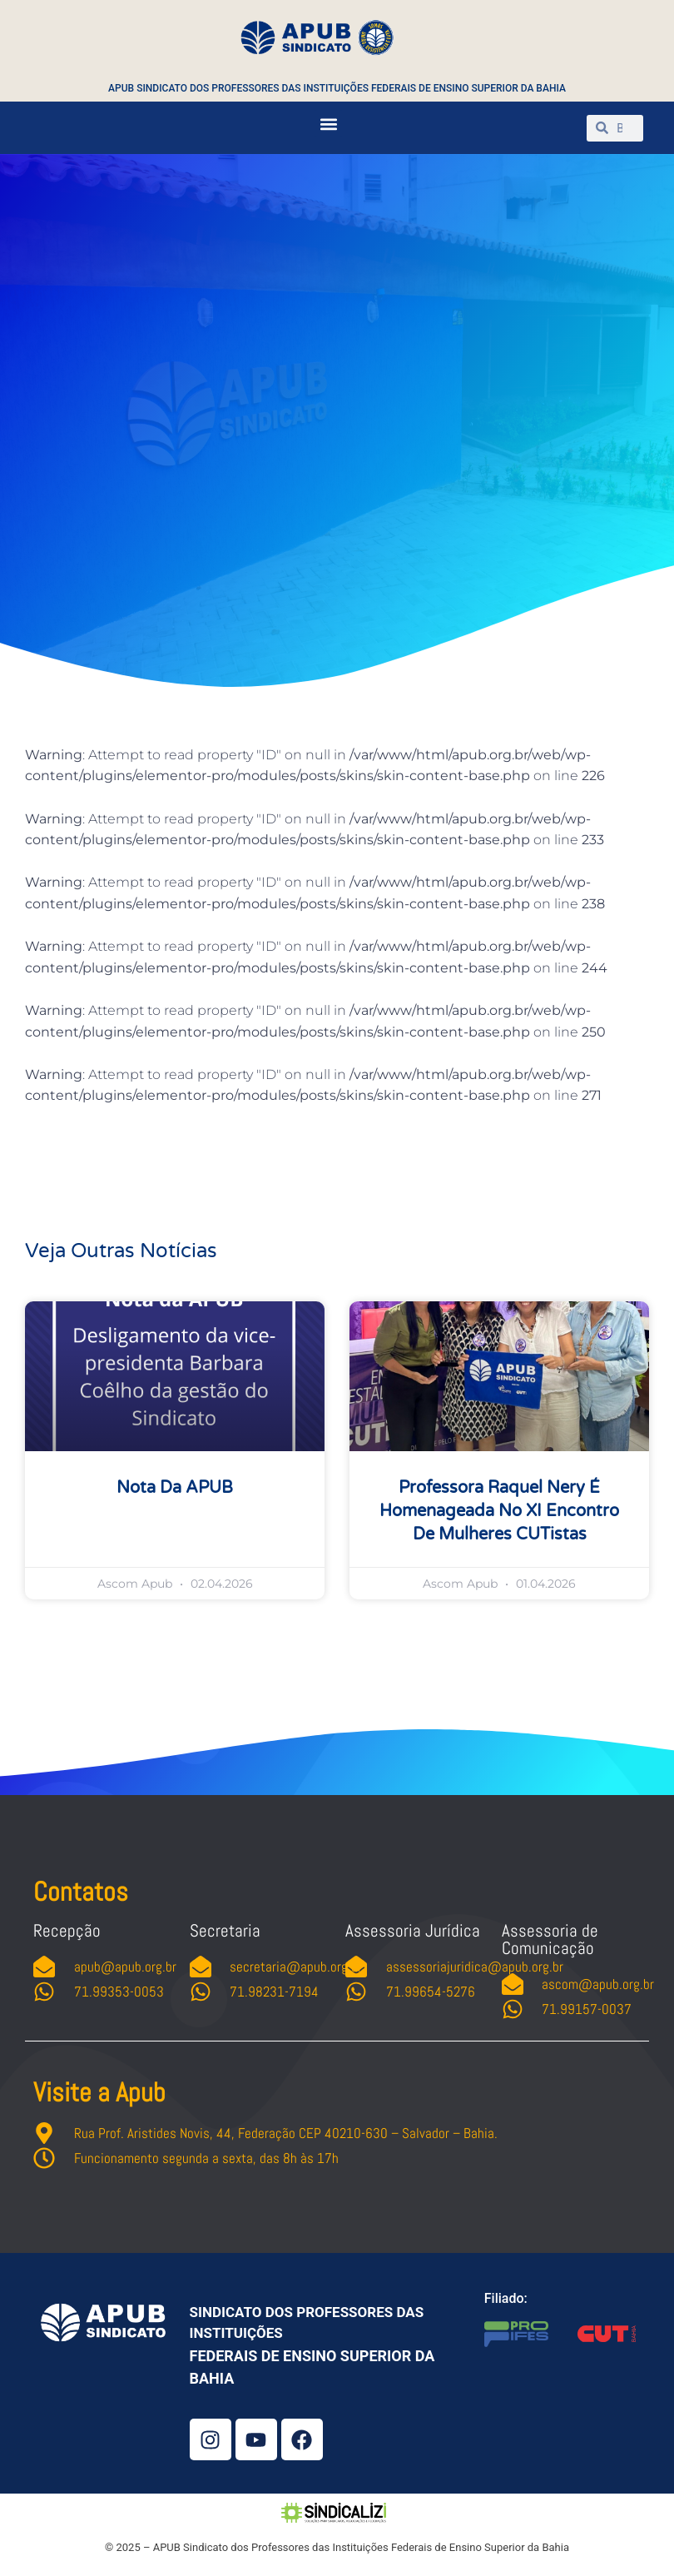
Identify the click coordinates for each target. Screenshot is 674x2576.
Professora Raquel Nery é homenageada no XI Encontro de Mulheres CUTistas (499, 1511)
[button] (328, 123)
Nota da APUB (174, 1488)
